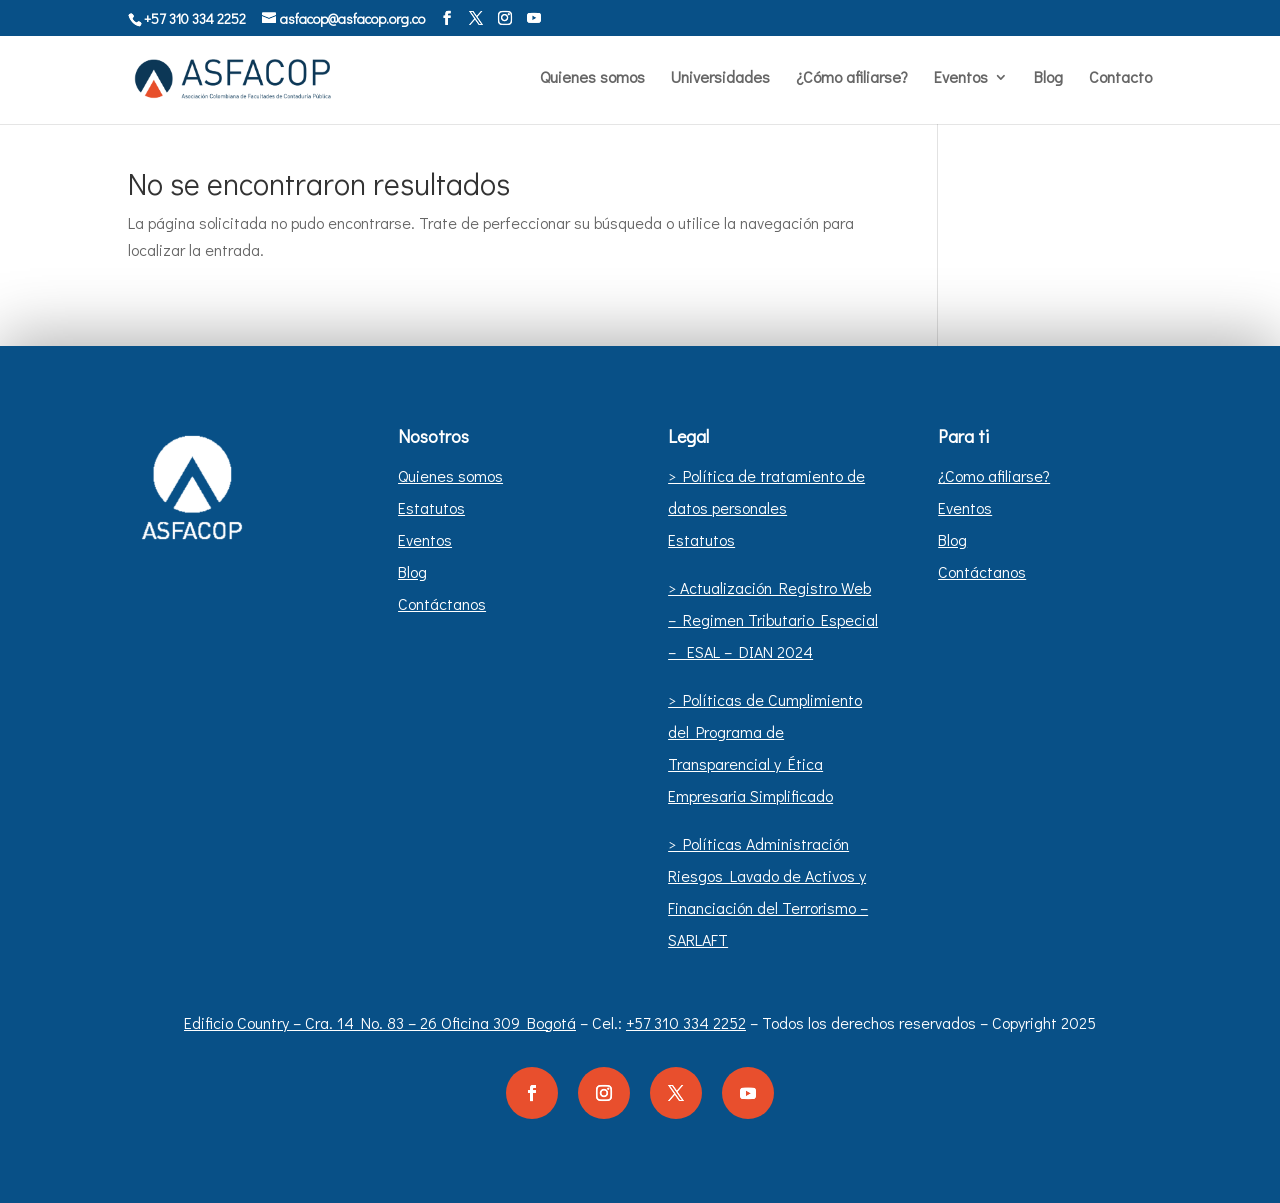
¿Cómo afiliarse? (852, 78)
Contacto (1120, 78)
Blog (1048, 78)
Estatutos (431, 507)
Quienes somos (592, 78)
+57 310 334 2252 (686, 1022)
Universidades (720, 78)
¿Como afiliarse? (994, 475)
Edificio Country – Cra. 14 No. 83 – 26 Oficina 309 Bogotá (380, 1022)
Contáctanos (442, 603)
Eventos (961, 78)
